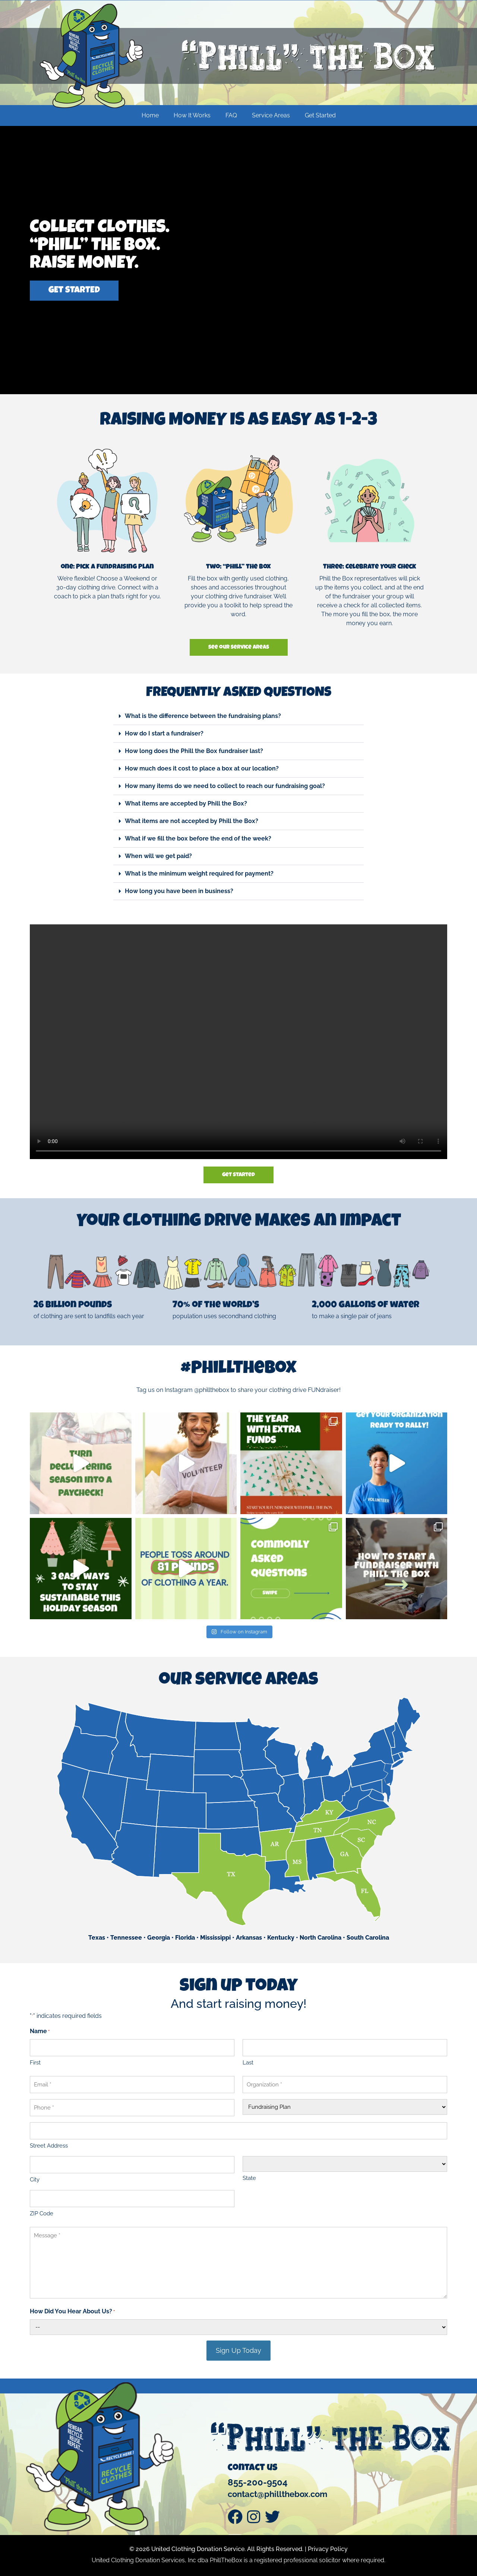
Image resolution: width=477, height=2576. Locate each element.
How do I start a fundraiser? (164, 733)
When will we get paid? (158, 856)
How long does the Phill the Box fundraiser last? (194, 750)
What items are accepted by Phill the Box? (186, 803)
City (35, 2179)
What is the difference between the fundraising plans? (203, 715)
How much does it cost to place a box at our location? (202, 768)
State (249, 2178)
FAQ (231, 115)
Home (150, 115)
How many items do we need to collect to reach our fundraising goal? (225, 785)
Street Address (49, 2145)
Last (248, 2062)
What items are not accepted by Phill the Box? (191, 821)
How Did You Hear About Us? (72, 2311)
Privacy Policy (328, 2549)
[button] (238, 716)
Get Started (320, 115)
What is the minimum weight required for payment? (199, 873)
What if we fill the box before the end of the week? (198, 838)
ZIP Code (41, 2213)
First (35, 2062)
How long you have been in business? (179, 891)
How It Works (192, 115)
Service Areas (271, 115)
